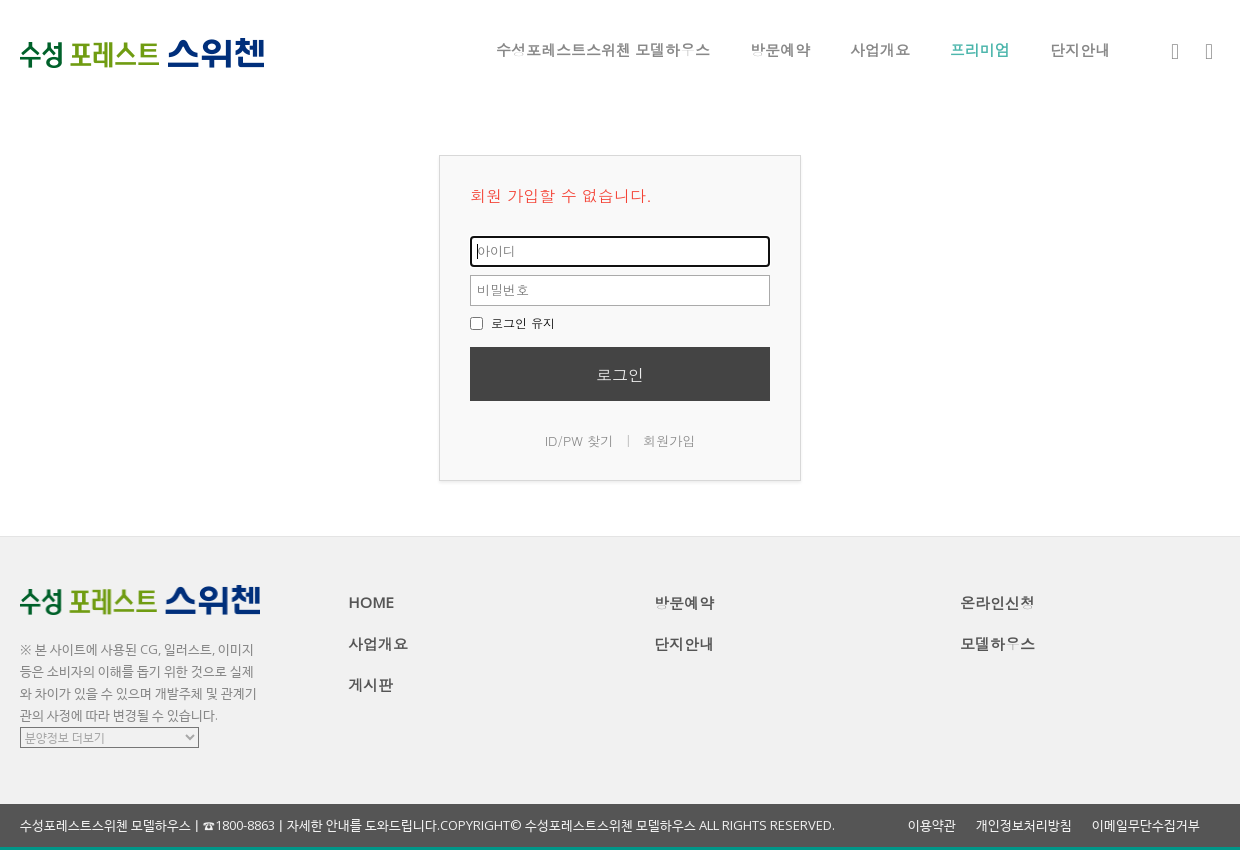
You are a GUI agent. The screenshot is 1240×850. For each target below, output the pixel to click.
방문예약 (780, 50)
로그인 (620, 374)
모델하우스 (997, 644)
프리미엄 (980, 50)
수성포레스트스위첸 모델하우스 (603, 50)
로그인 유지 (512, 322)
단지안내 (1080, 50)
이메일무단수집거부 (1146, 825)
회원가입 (669, 440)
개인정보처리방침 (1024, 825)
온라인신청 (997, 603)
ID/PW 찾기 (579, 440)
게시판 (370, 685)
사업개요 (880, 50)
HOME (371, 602)
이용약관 (932, 825)
